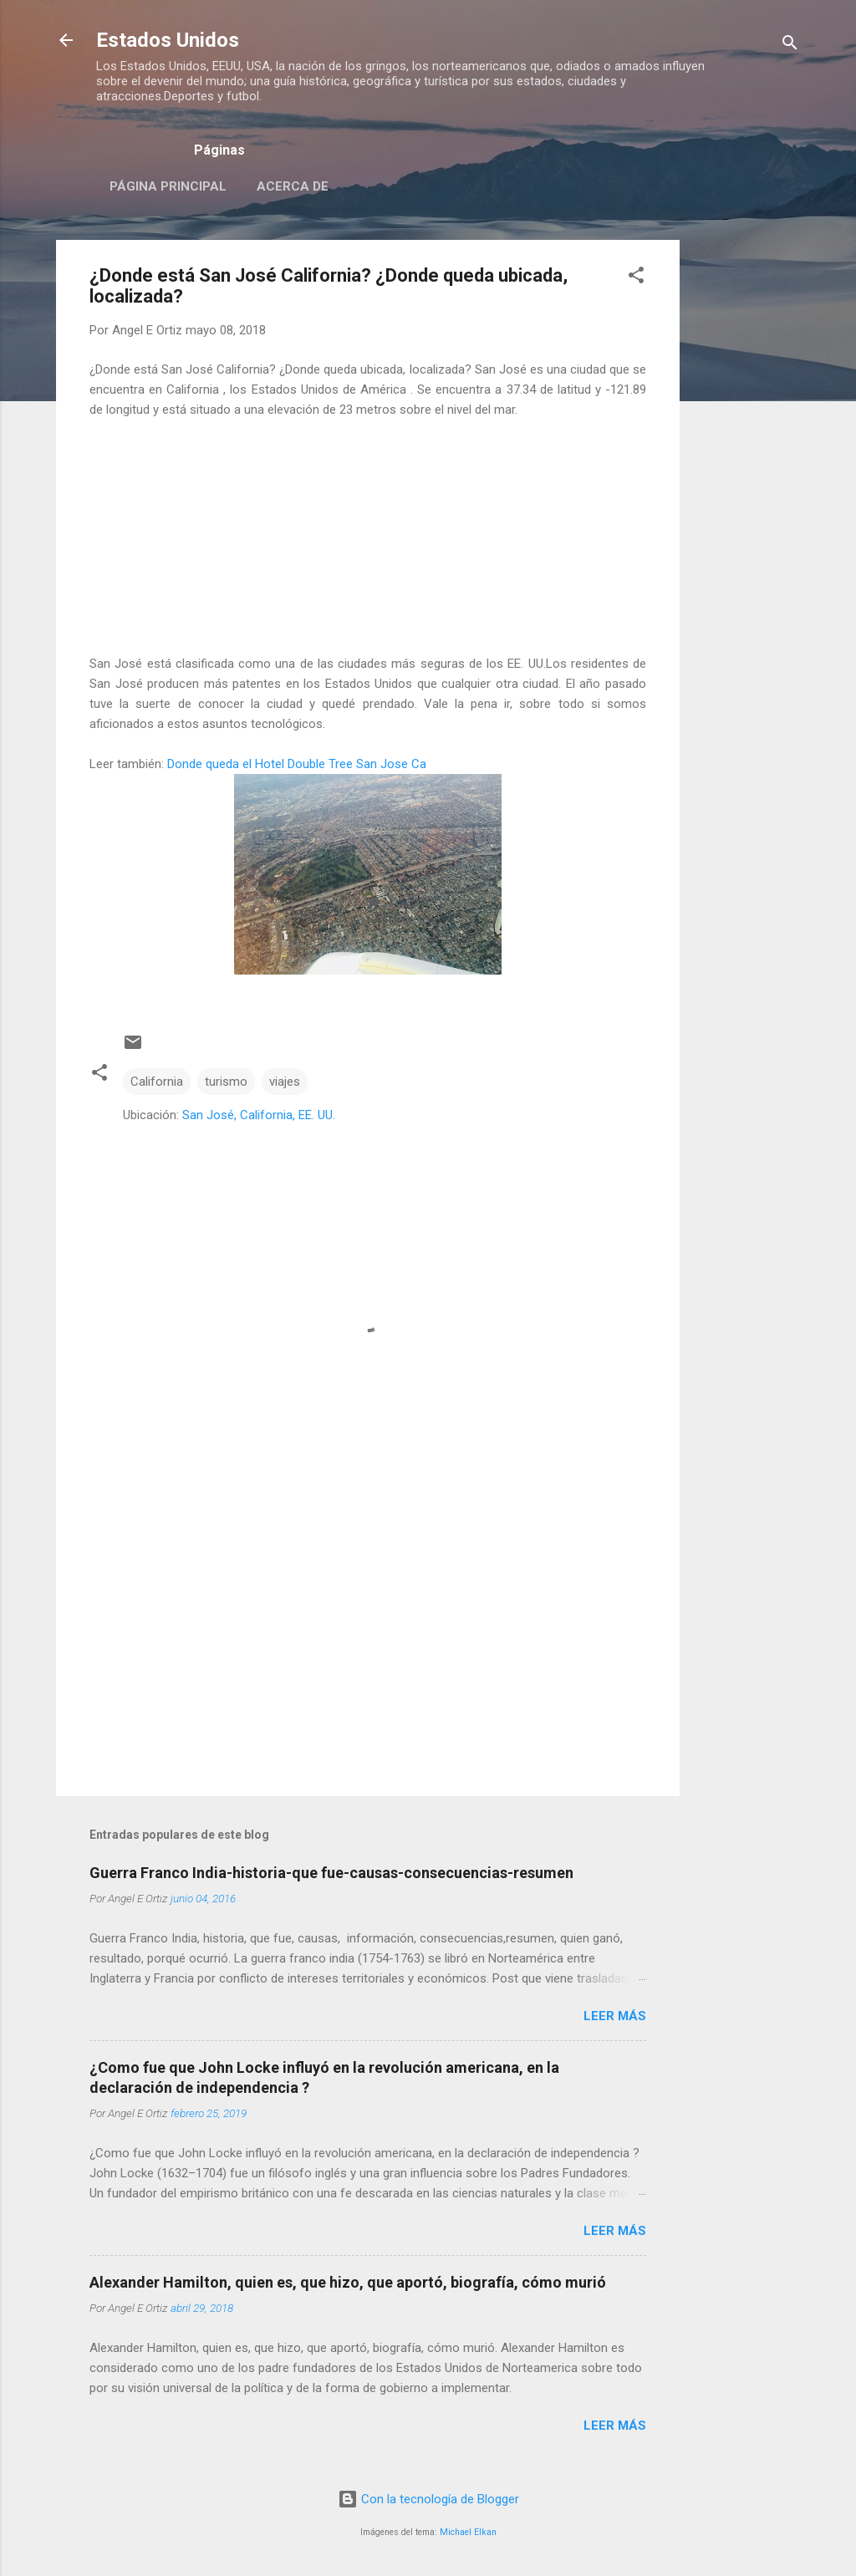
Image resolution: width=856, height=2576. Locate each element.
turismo (226, 1081)
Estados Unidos (167, 40)
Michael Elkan (468, 2532)
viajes (284, 1081)
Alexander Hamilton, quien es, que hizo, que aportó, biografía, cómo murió (347, 2282)
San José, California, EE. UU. (258, 1115)
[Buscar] (790, 45)
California (156, 1081)
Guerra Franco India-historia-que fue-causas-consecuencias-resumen (331, 1872)
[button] (636, 278)
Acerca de (293, 186)
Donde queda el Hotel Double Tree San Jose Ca (296, 763)
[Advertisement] (746, 490)
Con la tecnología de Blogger (428, 2499)
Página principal (168, 186)
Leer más (614, 2016)
